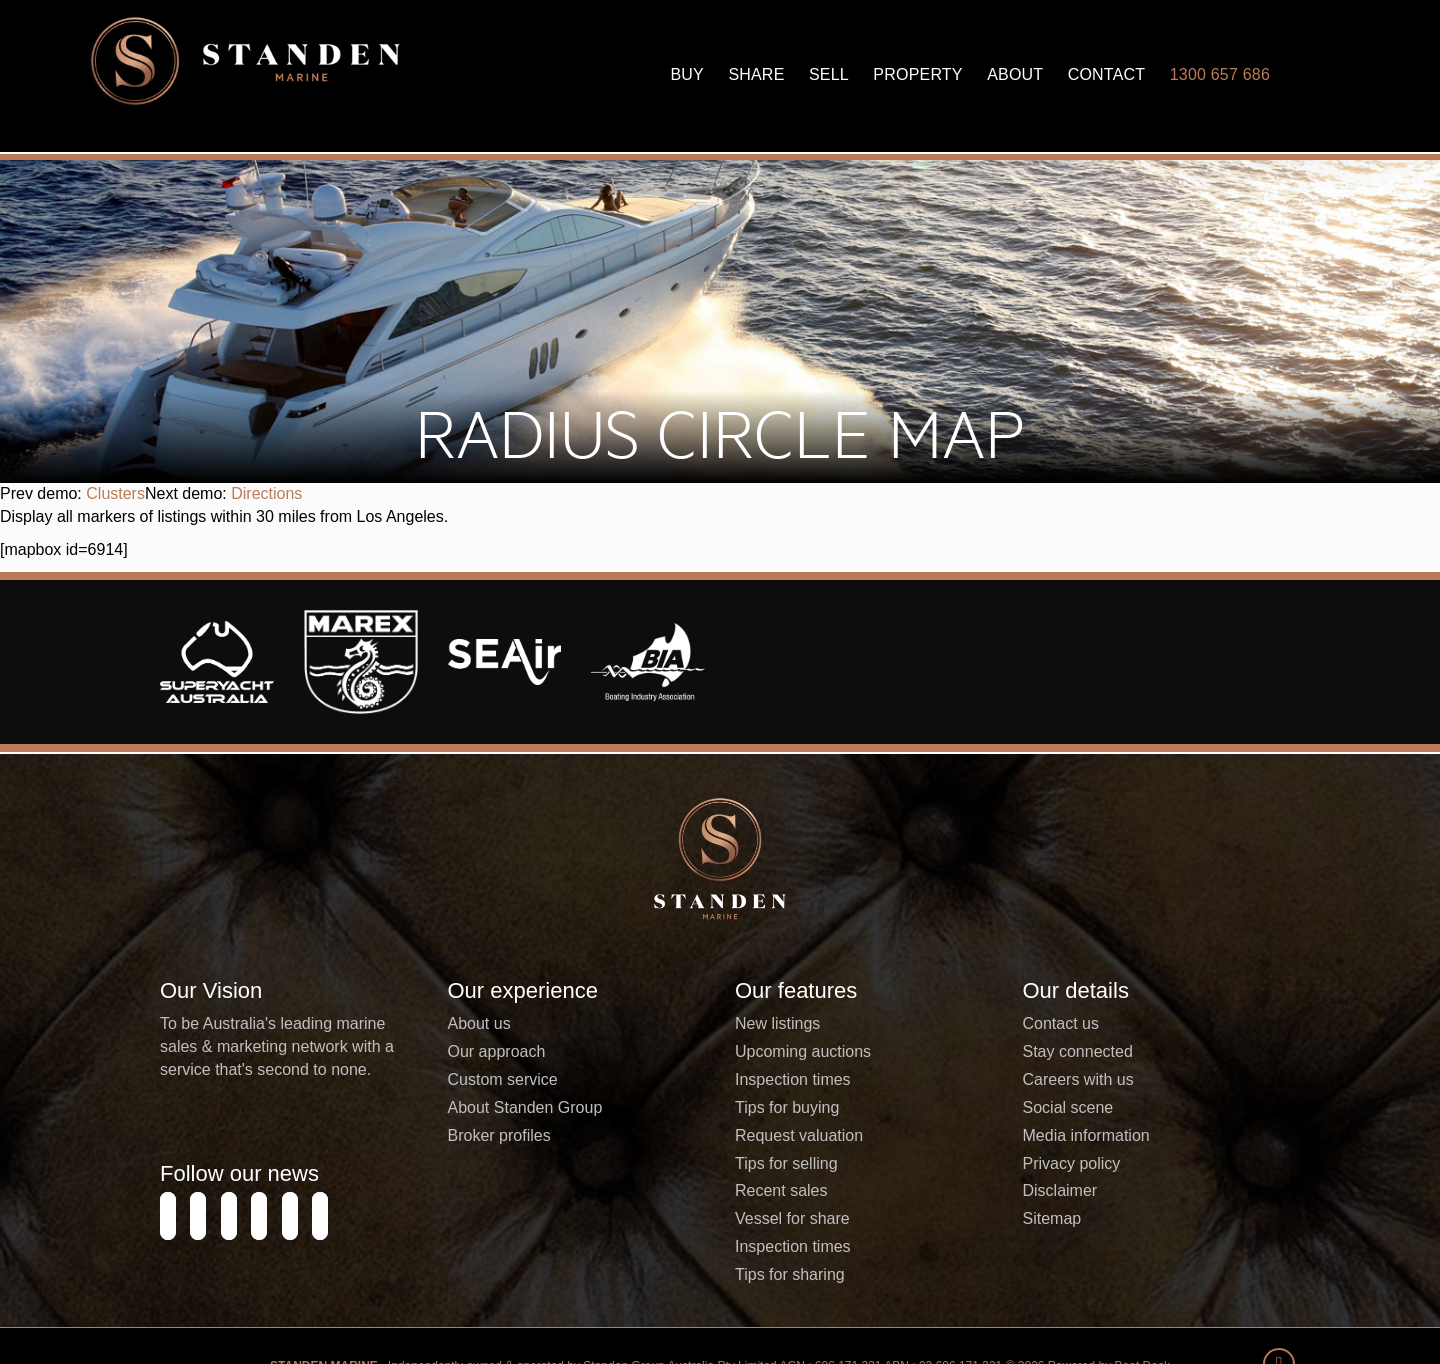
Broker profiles (499, 1221)
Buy (687, 74)
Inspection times (793, 1166)
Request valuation (799, 1221)
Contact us (1061, 1110)
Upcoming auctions (803, 1138)
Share (756, 74)
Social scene (1068, 1193)
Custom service (503, 1166)
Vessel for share (792, 1305)
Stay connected (1078, 1138)
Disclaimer (1060, 1277)
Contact (1107, 74)
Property (917, 74)
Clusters (115, 580)
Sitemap (1052, 1305)
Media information (1086, 1221)
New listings (777, 1110)
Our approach (497, 1138)
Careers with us (1078, 1166)
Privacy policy (1072, 1249)
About (1015, 74)
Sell (829, 74)
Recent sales (781, 1277)
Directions (266, 580)
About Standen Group (525, 1193)
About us (479, 1110)
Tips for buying (787, 1193)
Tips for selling (786, 1249)
